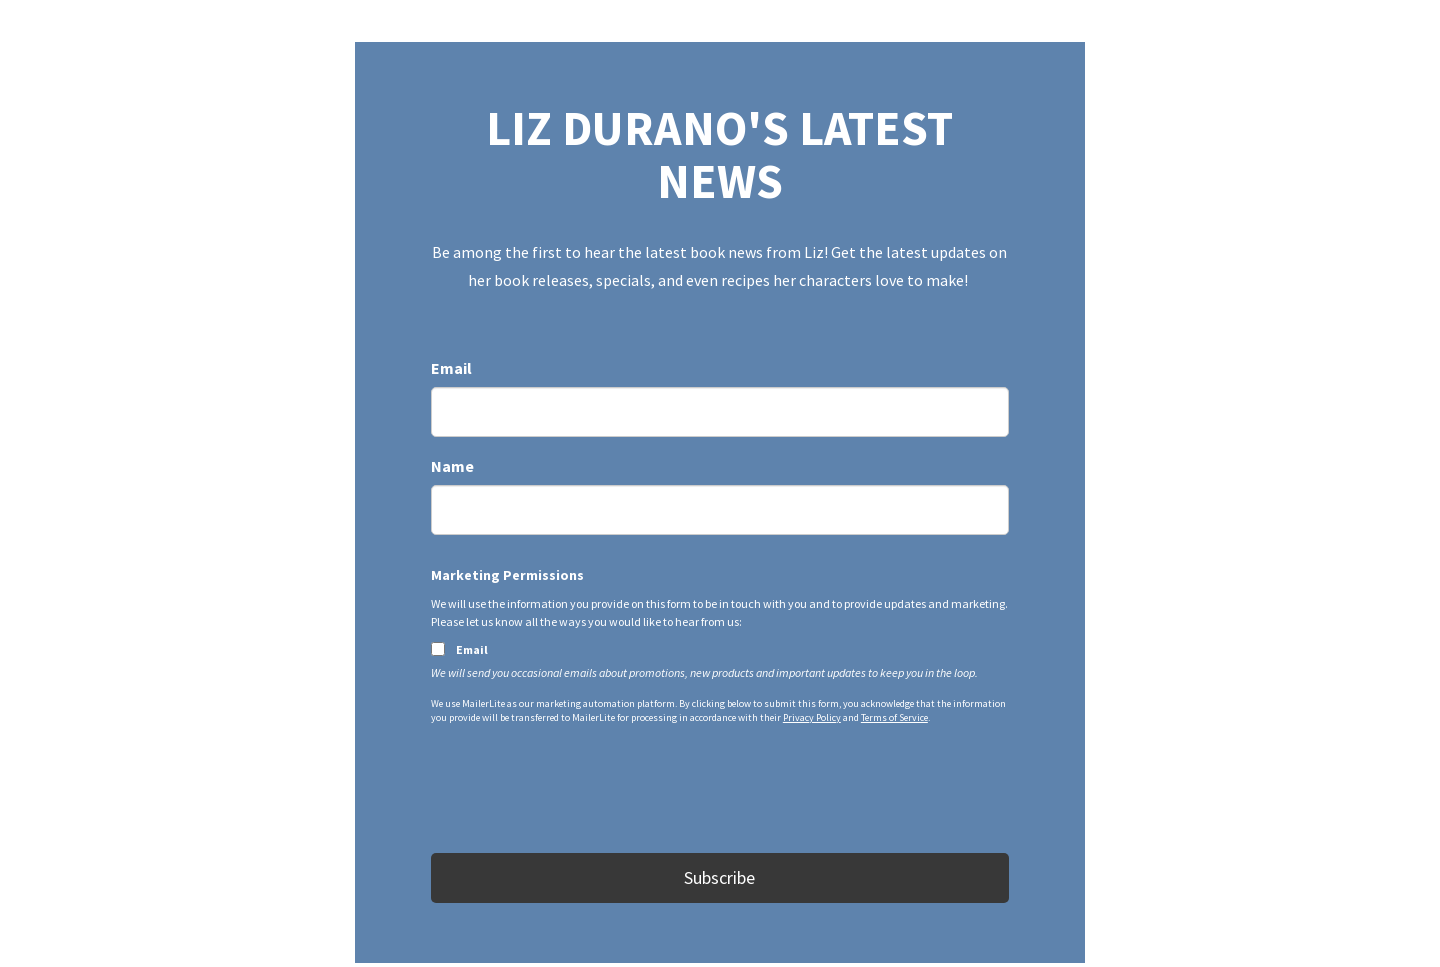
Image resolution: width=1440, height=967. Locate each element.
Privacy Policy (812, 717)
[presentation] (583, 794)
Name (452, 466)
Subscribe (719, 877)
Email (451, 368)
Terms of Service (894, 717)
